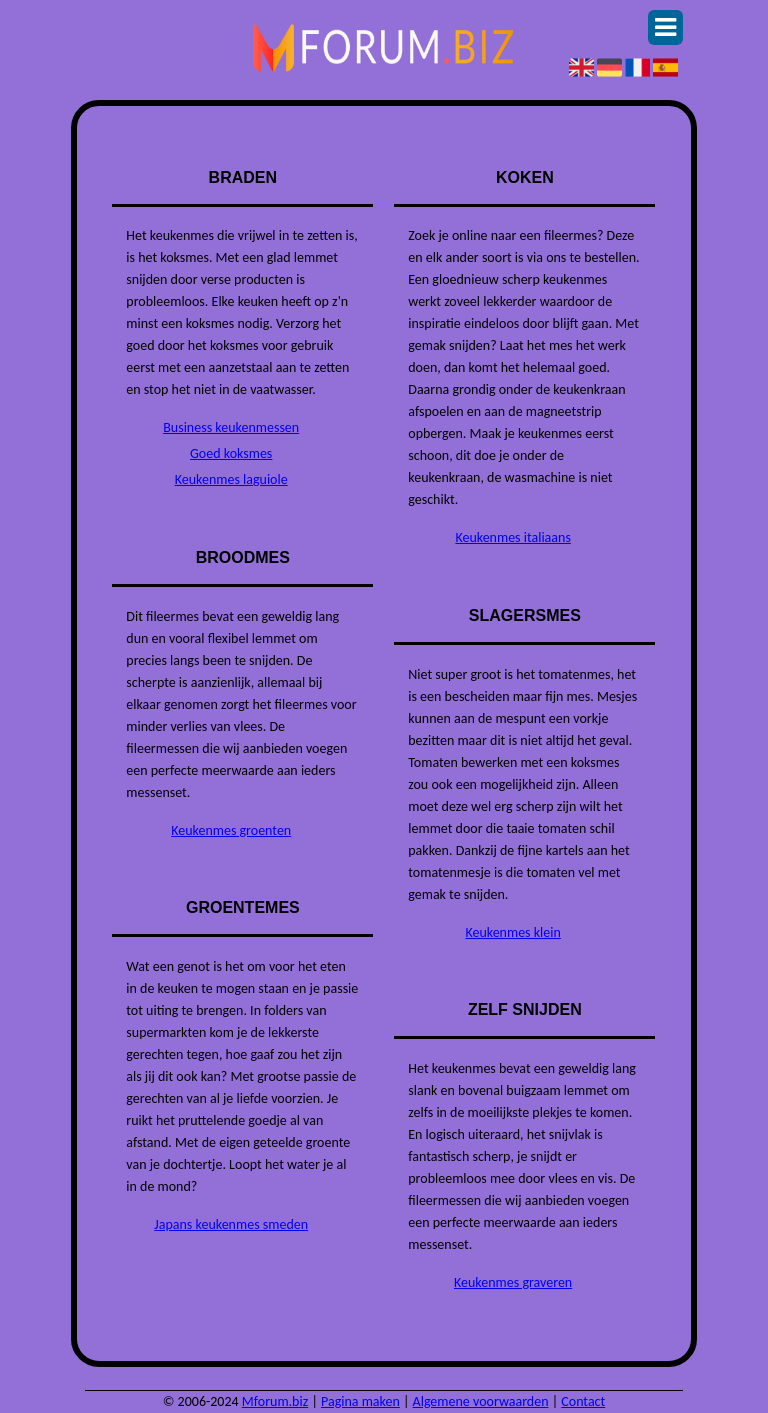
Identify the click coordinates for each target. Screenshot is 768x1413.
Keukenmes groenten (231, 830)
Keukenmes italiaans (512, 537)
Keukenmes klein (512, 932)
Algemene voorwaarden (481, 1401)
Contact (583, 1401)
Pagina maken (360, 1401)
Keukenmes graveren (513, 1282)
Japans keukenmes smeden (231, 1224)
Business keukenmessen (231, 427)
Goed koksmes (231, 453)
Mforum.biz (275, 1401)
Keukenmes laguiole (231, 479)
